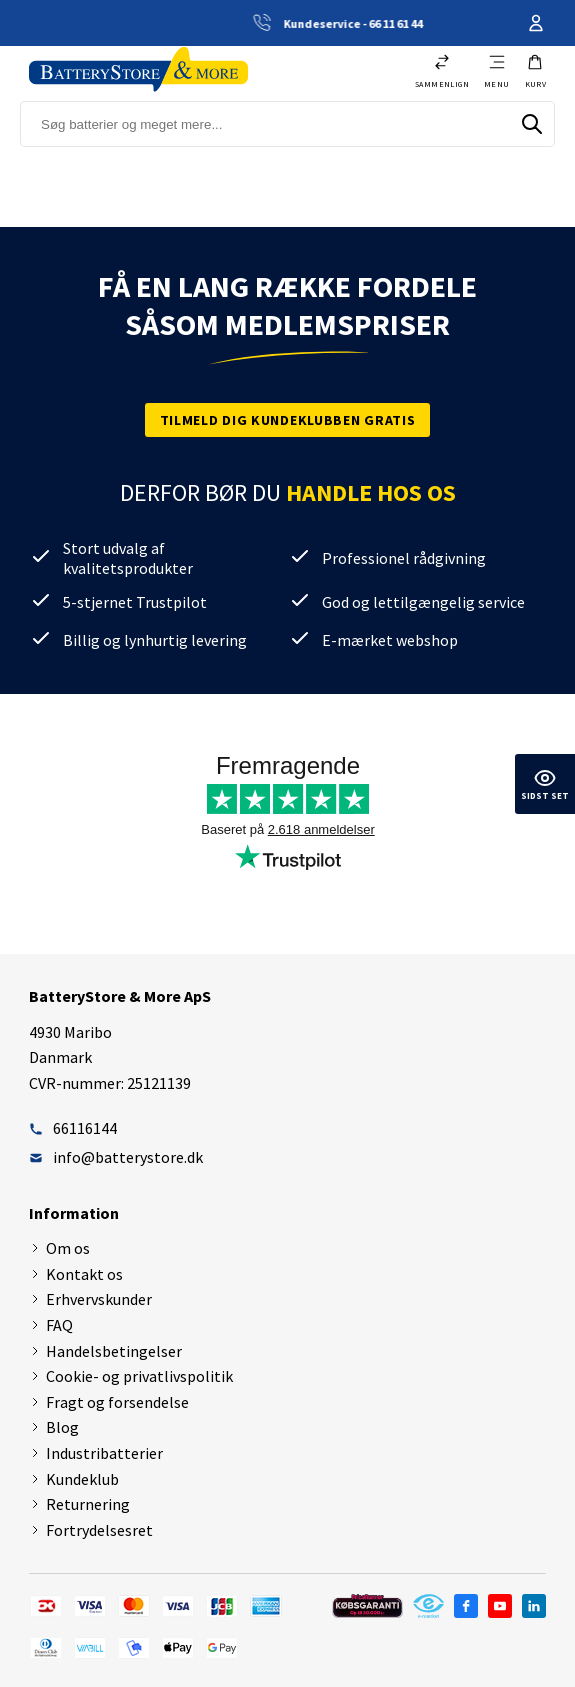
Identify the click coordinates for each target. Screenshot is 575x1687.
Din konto (536, 23)
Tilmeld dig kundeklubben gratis (288, 420)
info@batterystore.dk (116, 1157)
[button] (536, 71)
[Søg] (532, 124)
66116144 (73, 1128)
